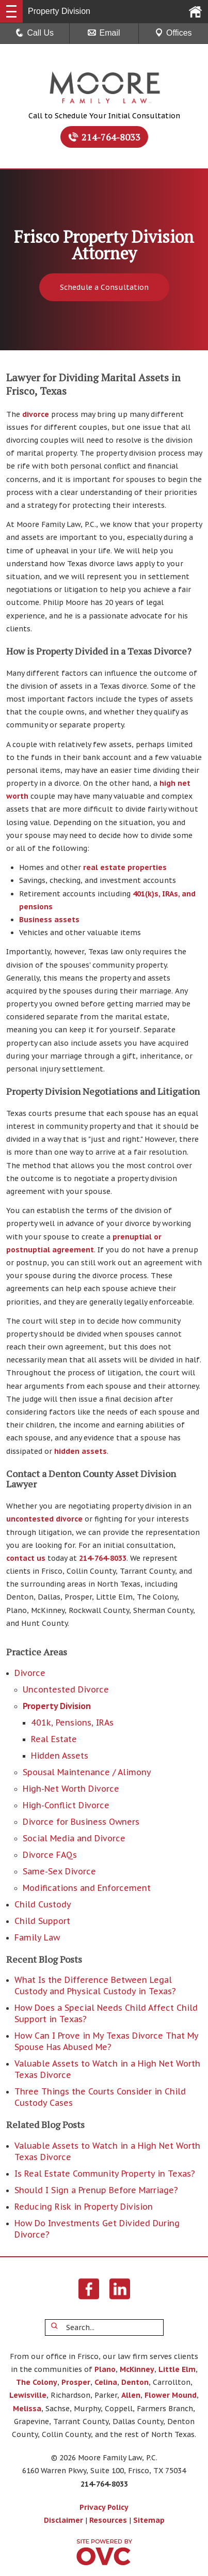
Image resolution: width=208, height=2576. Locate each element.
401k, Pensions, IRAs (72, 1722)
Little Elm (177, 2369)
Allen (130, 2395)
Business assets (49, 919)
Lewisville (27, 2395)
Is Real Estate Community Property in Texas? (104, 2173)
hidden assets (80, 1451)
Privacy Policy (104, 2507)
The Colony (36, 2382)
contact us (25, 1558)
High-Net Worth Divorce (71, 1788)
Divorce (29, 1673)
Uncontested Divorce (66, 1689)
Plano (105, 2369)
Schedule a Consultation (104, 287)
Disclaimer (63, 2520)
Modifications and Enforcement (87, 1888)
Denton (135, 2382)
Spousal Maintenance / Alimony (87, 1772)
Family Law (37, 1937)
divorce (35, 414)
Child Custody (42, 1904)
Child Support (42, 1921)
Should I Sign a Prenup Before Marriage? (96, 2190)
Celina (105, 2382)
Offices (173, 32)
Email (104, 32)
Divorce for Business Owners (81, 1822)
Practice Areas (36, 1652)
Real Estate (54, 1739)
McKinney (137, 2369)
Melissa (27, 2408)
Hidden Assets (59, 1755)
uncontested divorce (44, 1519)
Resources (108, 2520)
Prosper (75, 2382)
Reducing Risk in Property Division (83, 2206)
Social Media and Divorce (74, 1838)
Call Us (34, 32)
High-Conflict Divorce (66, 1805)
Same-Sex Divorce (59, 1871)
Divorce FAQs (50, 1855)
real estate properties (125, 867)
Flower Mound (171, 2395)
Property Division (57, 1706)
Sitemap (149, 2520)
